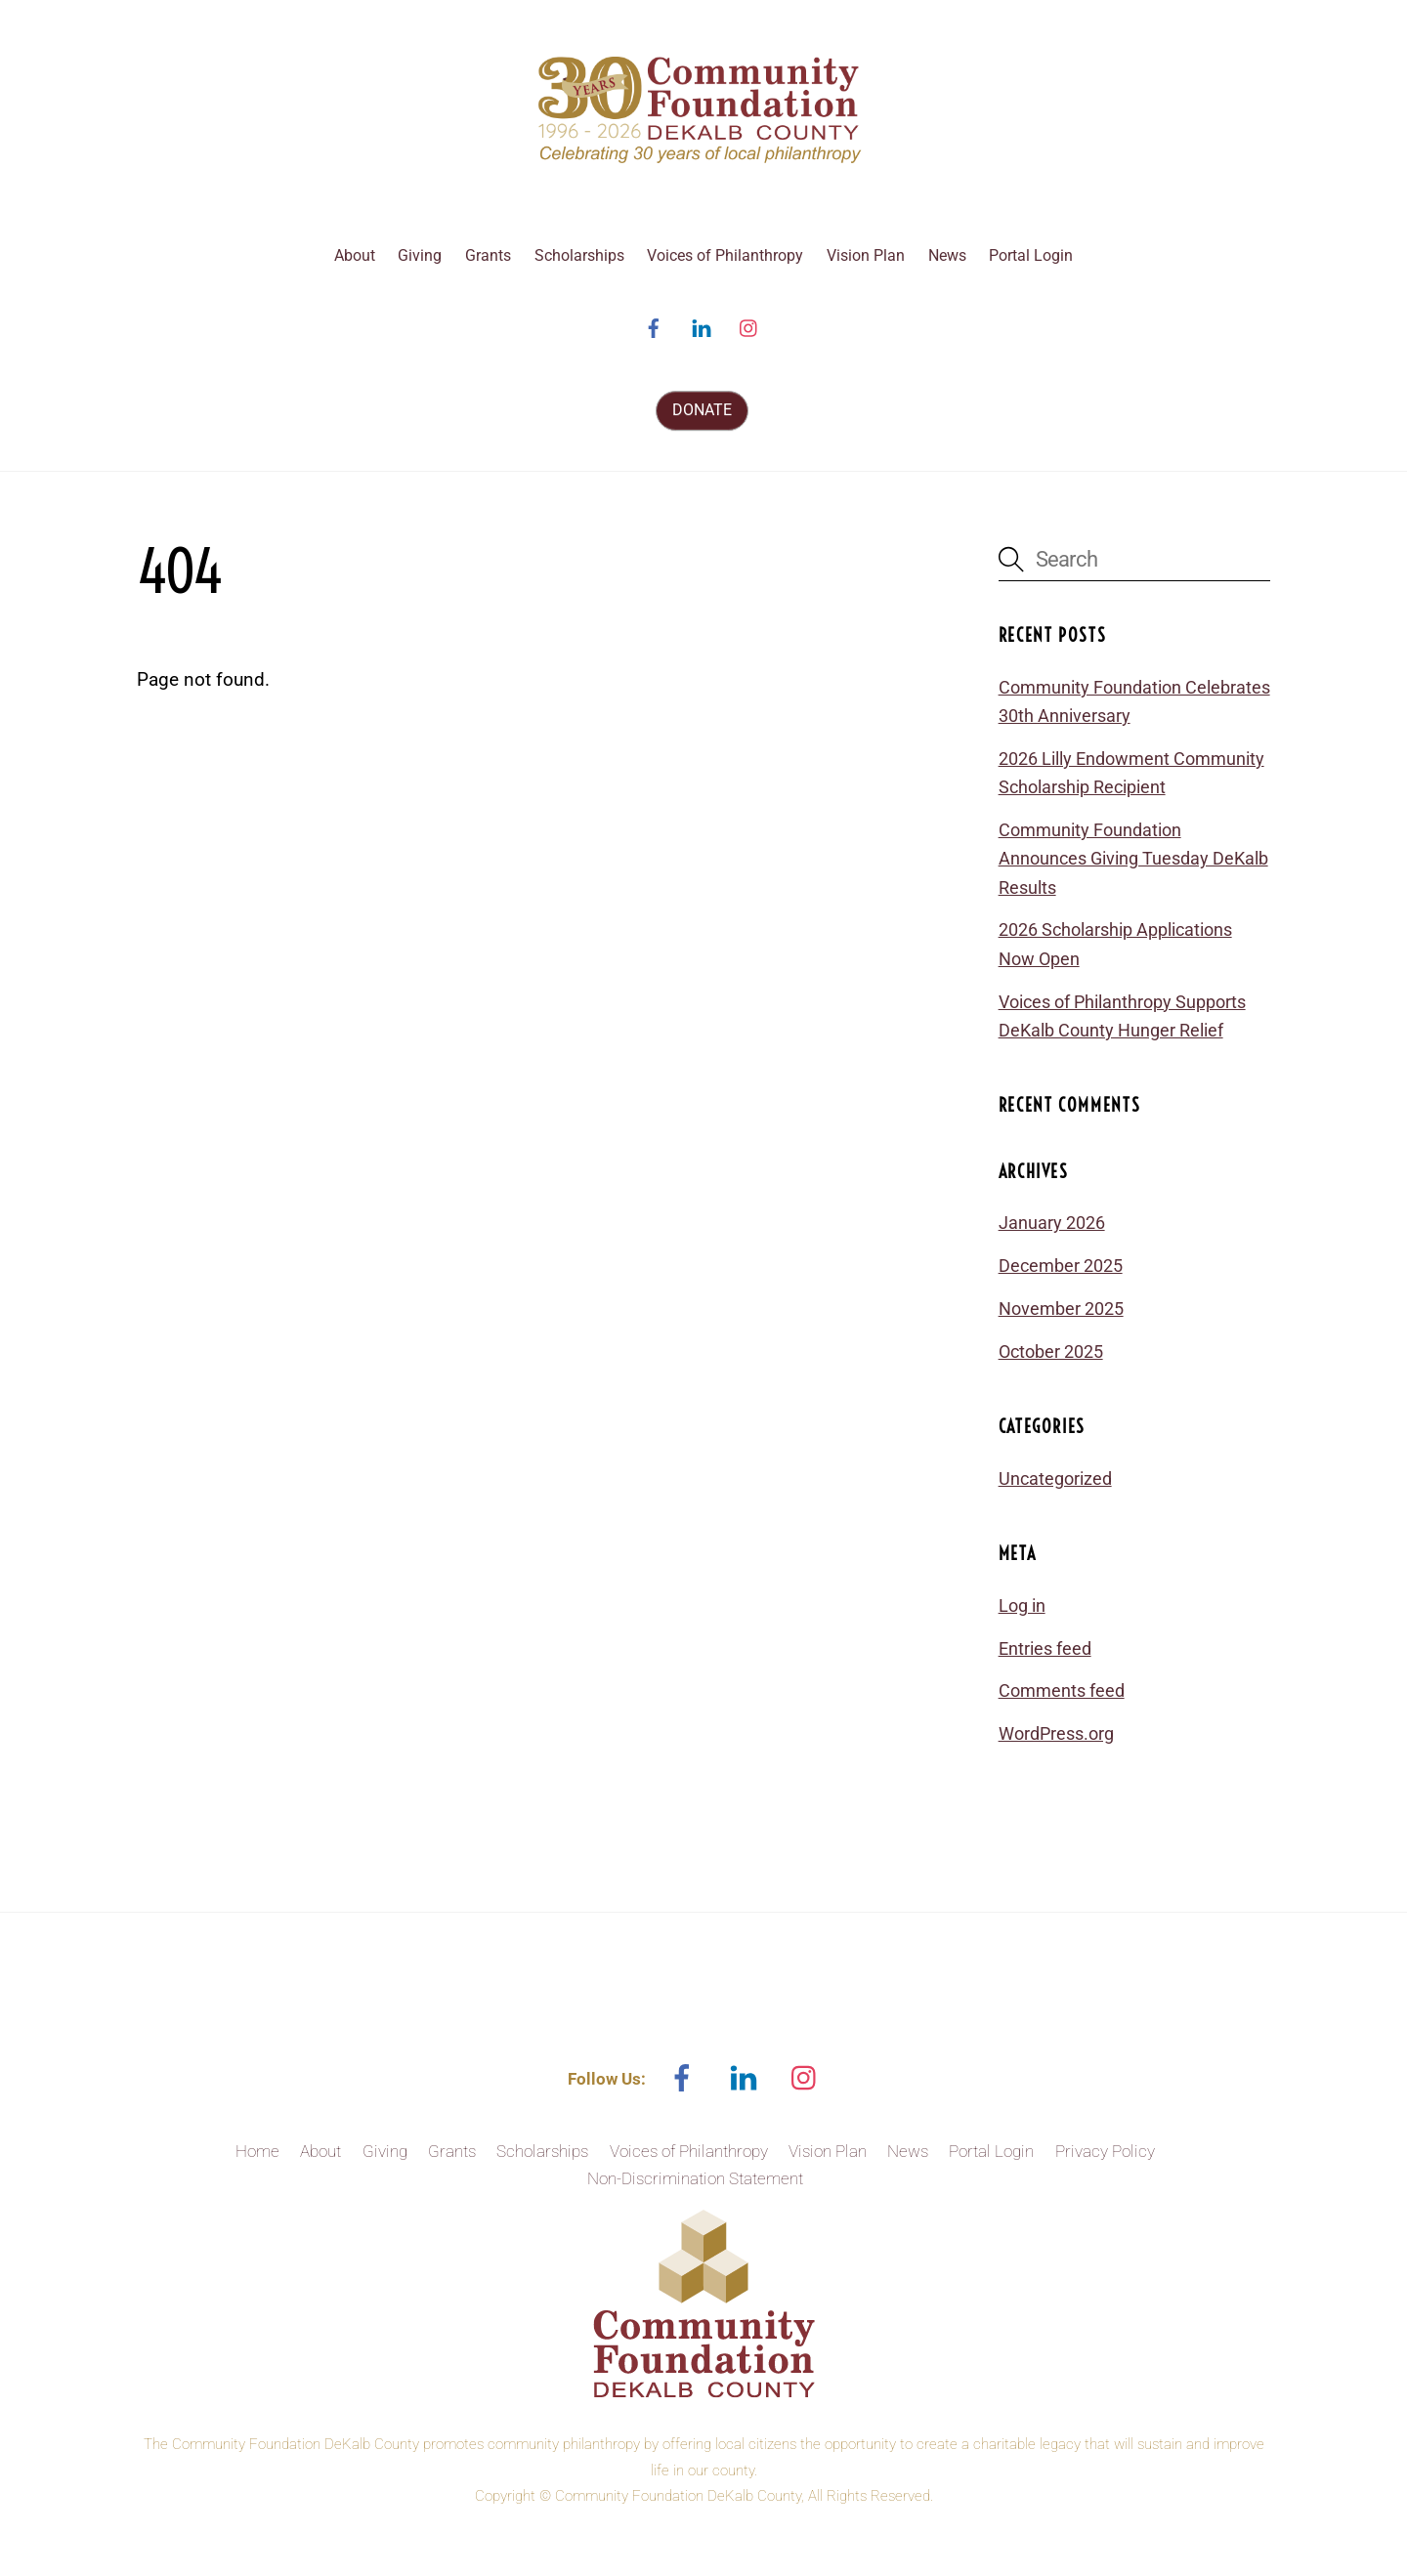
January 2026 (1052, 1222)
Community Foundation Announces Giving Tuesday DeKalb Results (1133, 859)
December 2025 (1061, 1265)
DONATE (702, 410)
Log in (1022, 1605)
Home (257, 2151)
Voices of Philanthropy (725, 255)
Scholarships (579, 255)
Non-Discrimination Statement (695, 2178)
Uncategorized (1055, 1478)
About (354, 255)
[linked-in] (701, 327)
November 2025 (1061, 1308)
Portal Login (1031, 255)
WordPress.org (1056, 1733)
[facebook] (653, 327)
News (947, 255)
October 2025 (1051, 1351)
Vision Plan (866, 255)
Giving (420, 255)
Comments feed (1062, 1690)
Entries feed (1045, 1648)
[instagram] (749, 327)
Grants (488, 255)
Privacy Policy (1105, 2151)
